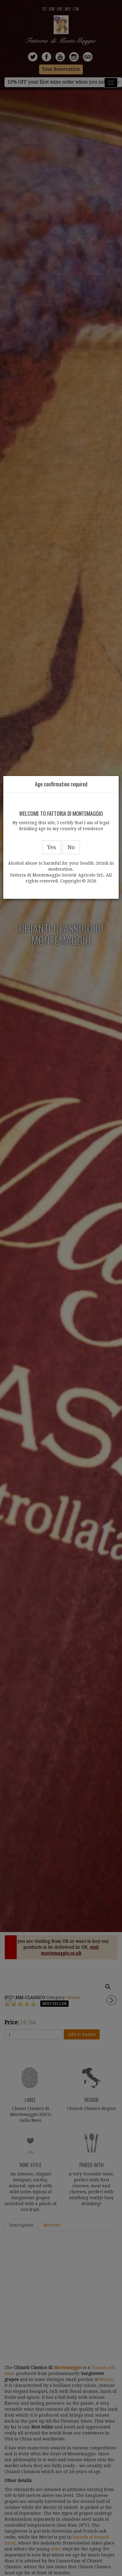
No (71, 847)
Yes (51, 847)
